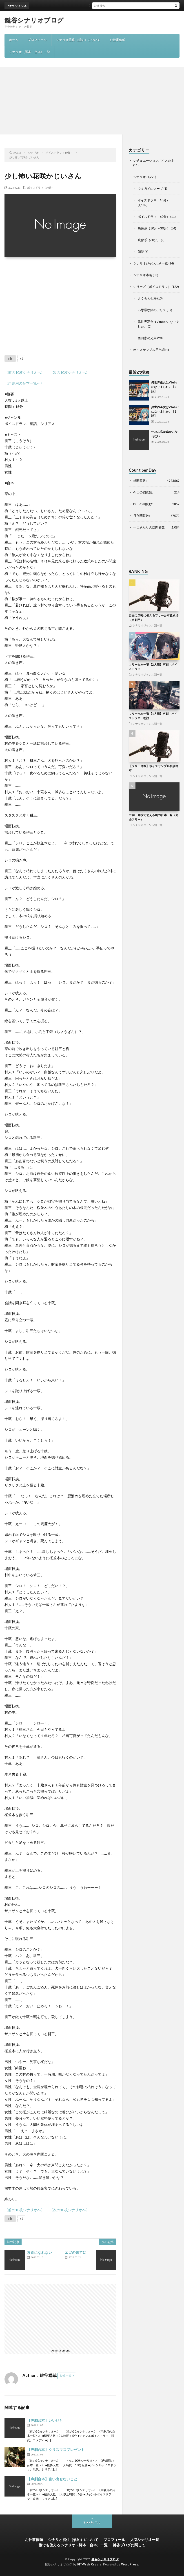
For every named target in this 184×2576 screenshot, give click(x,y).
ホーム (13, 40)
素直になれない (39, 2252)
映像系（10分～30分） (154, 228)
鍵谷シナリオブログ (34, 20)
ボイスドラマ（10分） (40, 187)
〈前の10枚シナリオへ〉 (24, 372)
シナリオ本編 (142, 275)
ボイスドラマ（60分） (154, 216)
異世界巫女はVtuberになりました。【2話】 (92, 5)
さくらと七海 (147, 298)
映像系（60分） (149, 240)
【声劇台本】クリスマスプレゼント (55, 2449)
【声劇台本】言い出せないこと (52, 2479)
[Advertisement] (92, 100)
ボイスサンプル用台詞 (149, 350)
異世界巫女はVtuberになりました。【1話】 (165, 411)
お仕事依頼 (117, 40)
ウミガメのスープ (150, 188)
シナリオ (139, 177)
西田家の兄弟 (147, 338)
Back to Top (92, 2522)
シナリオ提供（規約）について (78, 40)
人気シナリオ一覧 (144, 2539)
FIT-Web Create (89, 2564)
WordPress (129, 2564)
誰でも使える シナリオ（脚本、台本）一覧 (73, 2545)
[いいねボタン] (10, 358)
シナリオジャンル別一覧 (150, 263)
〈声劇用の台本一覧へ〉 (24, 383)
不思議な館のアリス (152, 310)
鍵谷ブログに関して (129, 2545)
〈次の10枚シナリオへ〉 (69, 372)
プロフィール (37, 40)
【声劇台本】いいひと (45, 2420)
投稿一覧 (65, 2376)
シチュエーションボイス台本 (153, 160)
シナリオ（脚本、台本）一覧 (29, 52)
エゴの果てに (75, 2252)
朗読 (141, 251)
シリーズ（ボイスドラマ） (152, 286)
